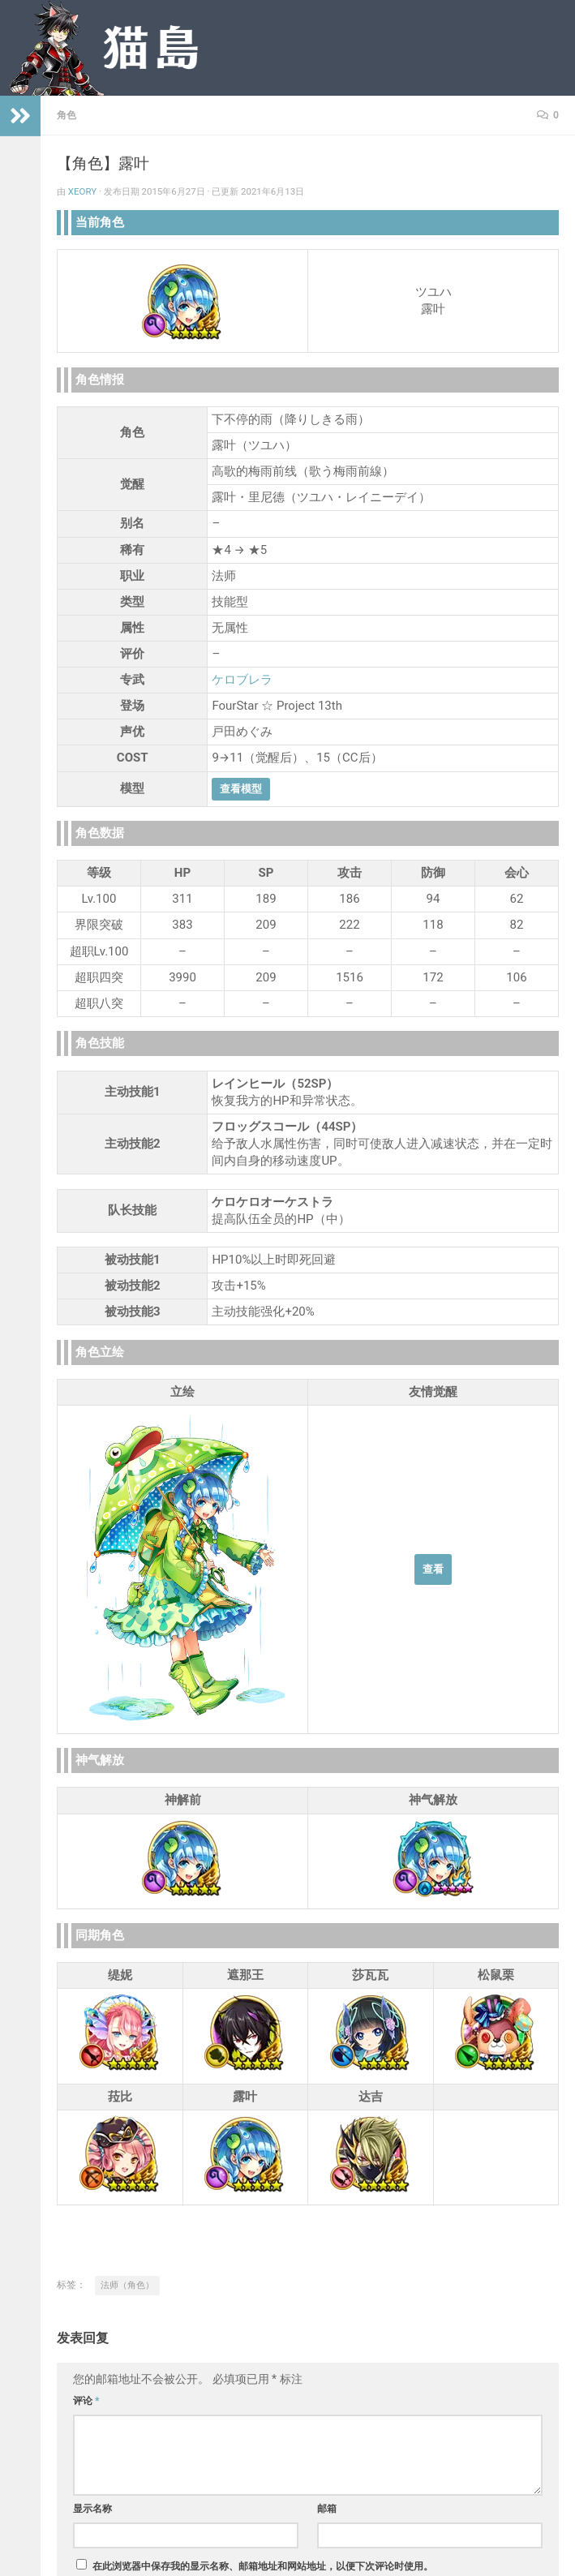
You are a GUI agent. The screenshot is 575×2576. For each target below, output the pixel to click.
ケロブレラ (242, 679)
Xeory (82, 191)
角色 (66, 115)
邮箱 (327, 2508)
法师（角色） (127, 2285)
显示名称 (92, 2508)
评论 (86, 2400)
